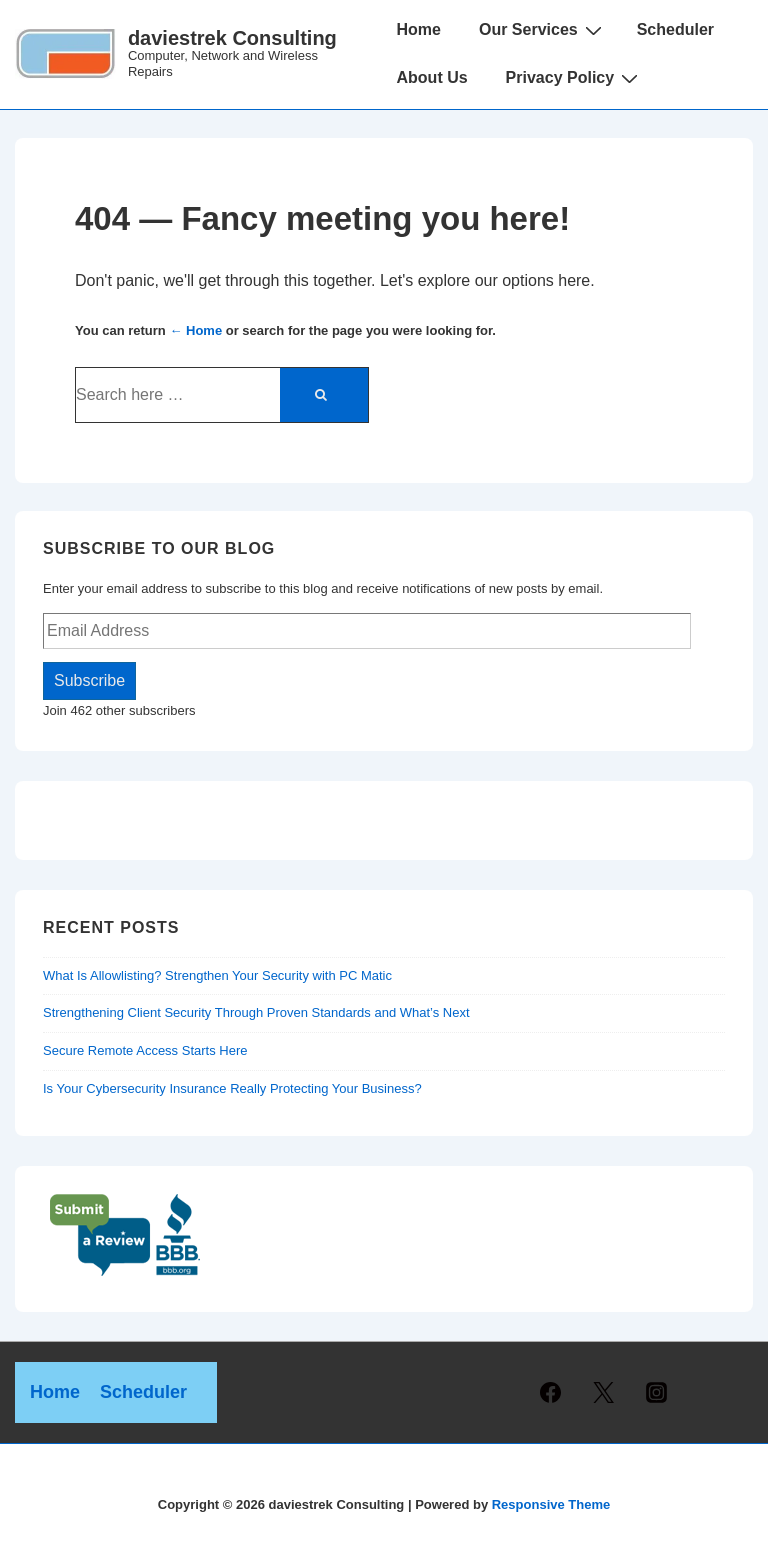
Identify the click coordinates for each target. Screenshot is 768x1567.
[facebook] (551, 1393)
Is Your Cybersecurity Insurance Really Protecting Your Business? (232, 1088)
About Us (432, 77)
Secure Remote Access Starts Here (145, 1050)
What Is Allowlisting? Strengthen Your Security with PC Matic (217, 975)
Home (419, 29)
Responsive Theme (551, 1504)
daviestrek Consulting (232, 38)
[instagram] (657, 1393)
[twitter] (604, 1393)
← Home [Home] (195, 330)
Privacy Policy (575, 78)
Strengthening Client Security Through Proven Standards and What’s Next (256, 1012)
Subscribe (89, 680)
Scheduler (675, 29)
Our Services (543, 30)
